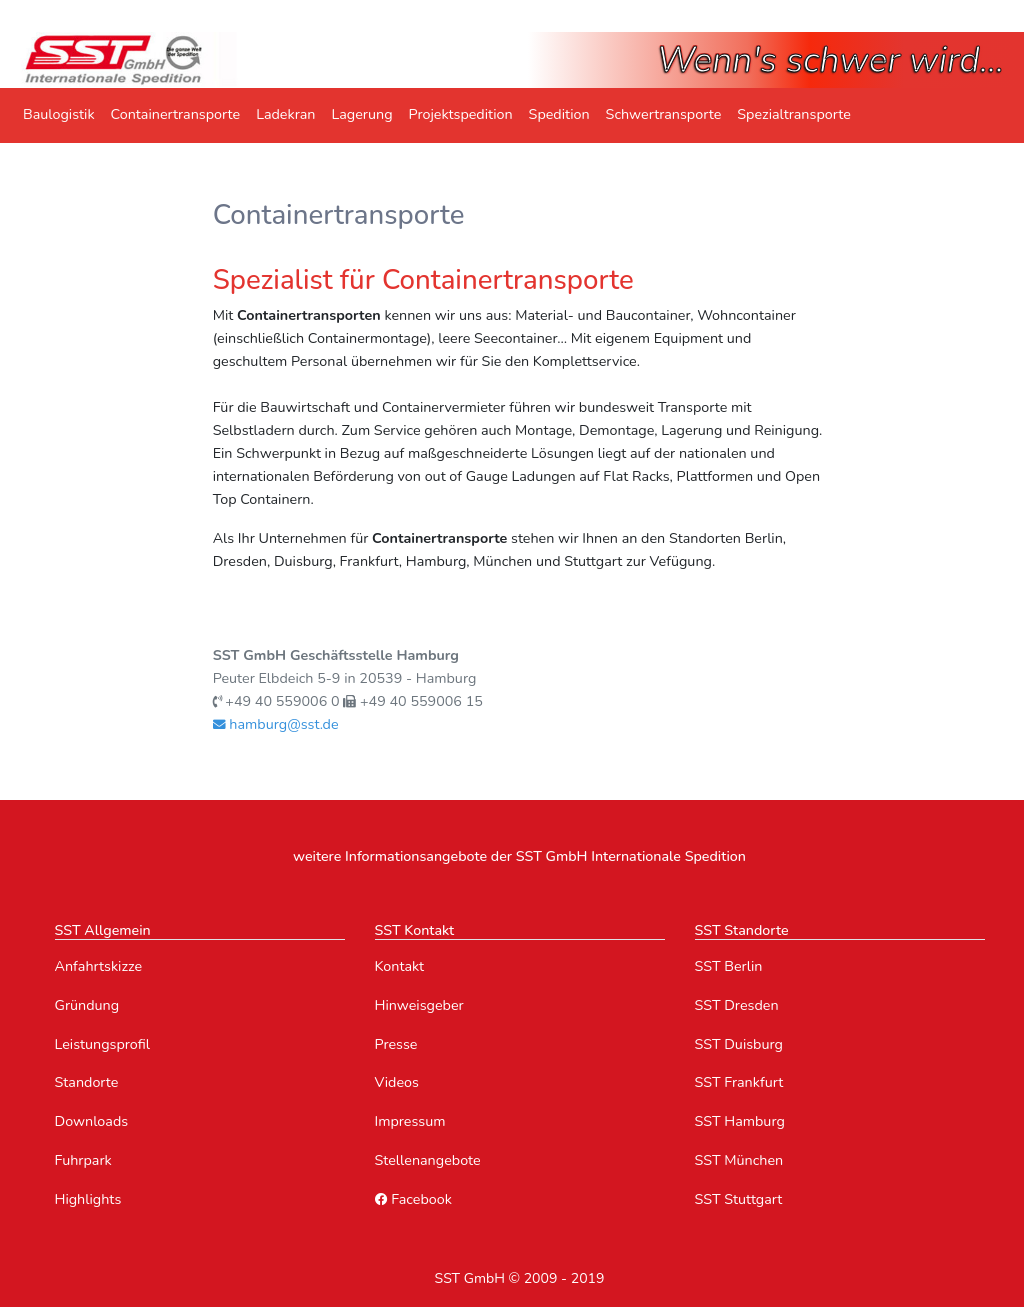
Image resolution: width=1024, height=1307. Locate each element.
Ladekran (285, 114)
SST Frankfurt (739, 1082)
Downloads (92, 1121)
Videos (397, 1082)
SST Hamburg (740, 1121)
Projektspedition (461, 114)
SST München (739, 1160)
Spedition (559, 114)
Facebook (413, 1199)
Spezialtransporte (794, 114)
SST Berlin (729, 966)
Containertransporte (176, 114)
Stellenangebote (428, 1160)
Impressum (410, 1121)
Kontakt (400, 966)
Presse (396, 1044)
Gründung (87, 1005)
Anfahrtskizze (99, 966)
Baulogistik (59, 114)
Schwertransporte (664, 114)
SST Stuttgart (739, 1199)
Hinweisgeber (419, 1005)
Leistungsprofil (103, 1044)
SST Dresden (737, 1005)
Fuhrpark (83, 1160)
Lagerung (361, 114)
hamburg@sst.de (276, 724)
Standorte (87, 1082)
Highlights (88, 1199)
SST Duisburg (739, 1044)
